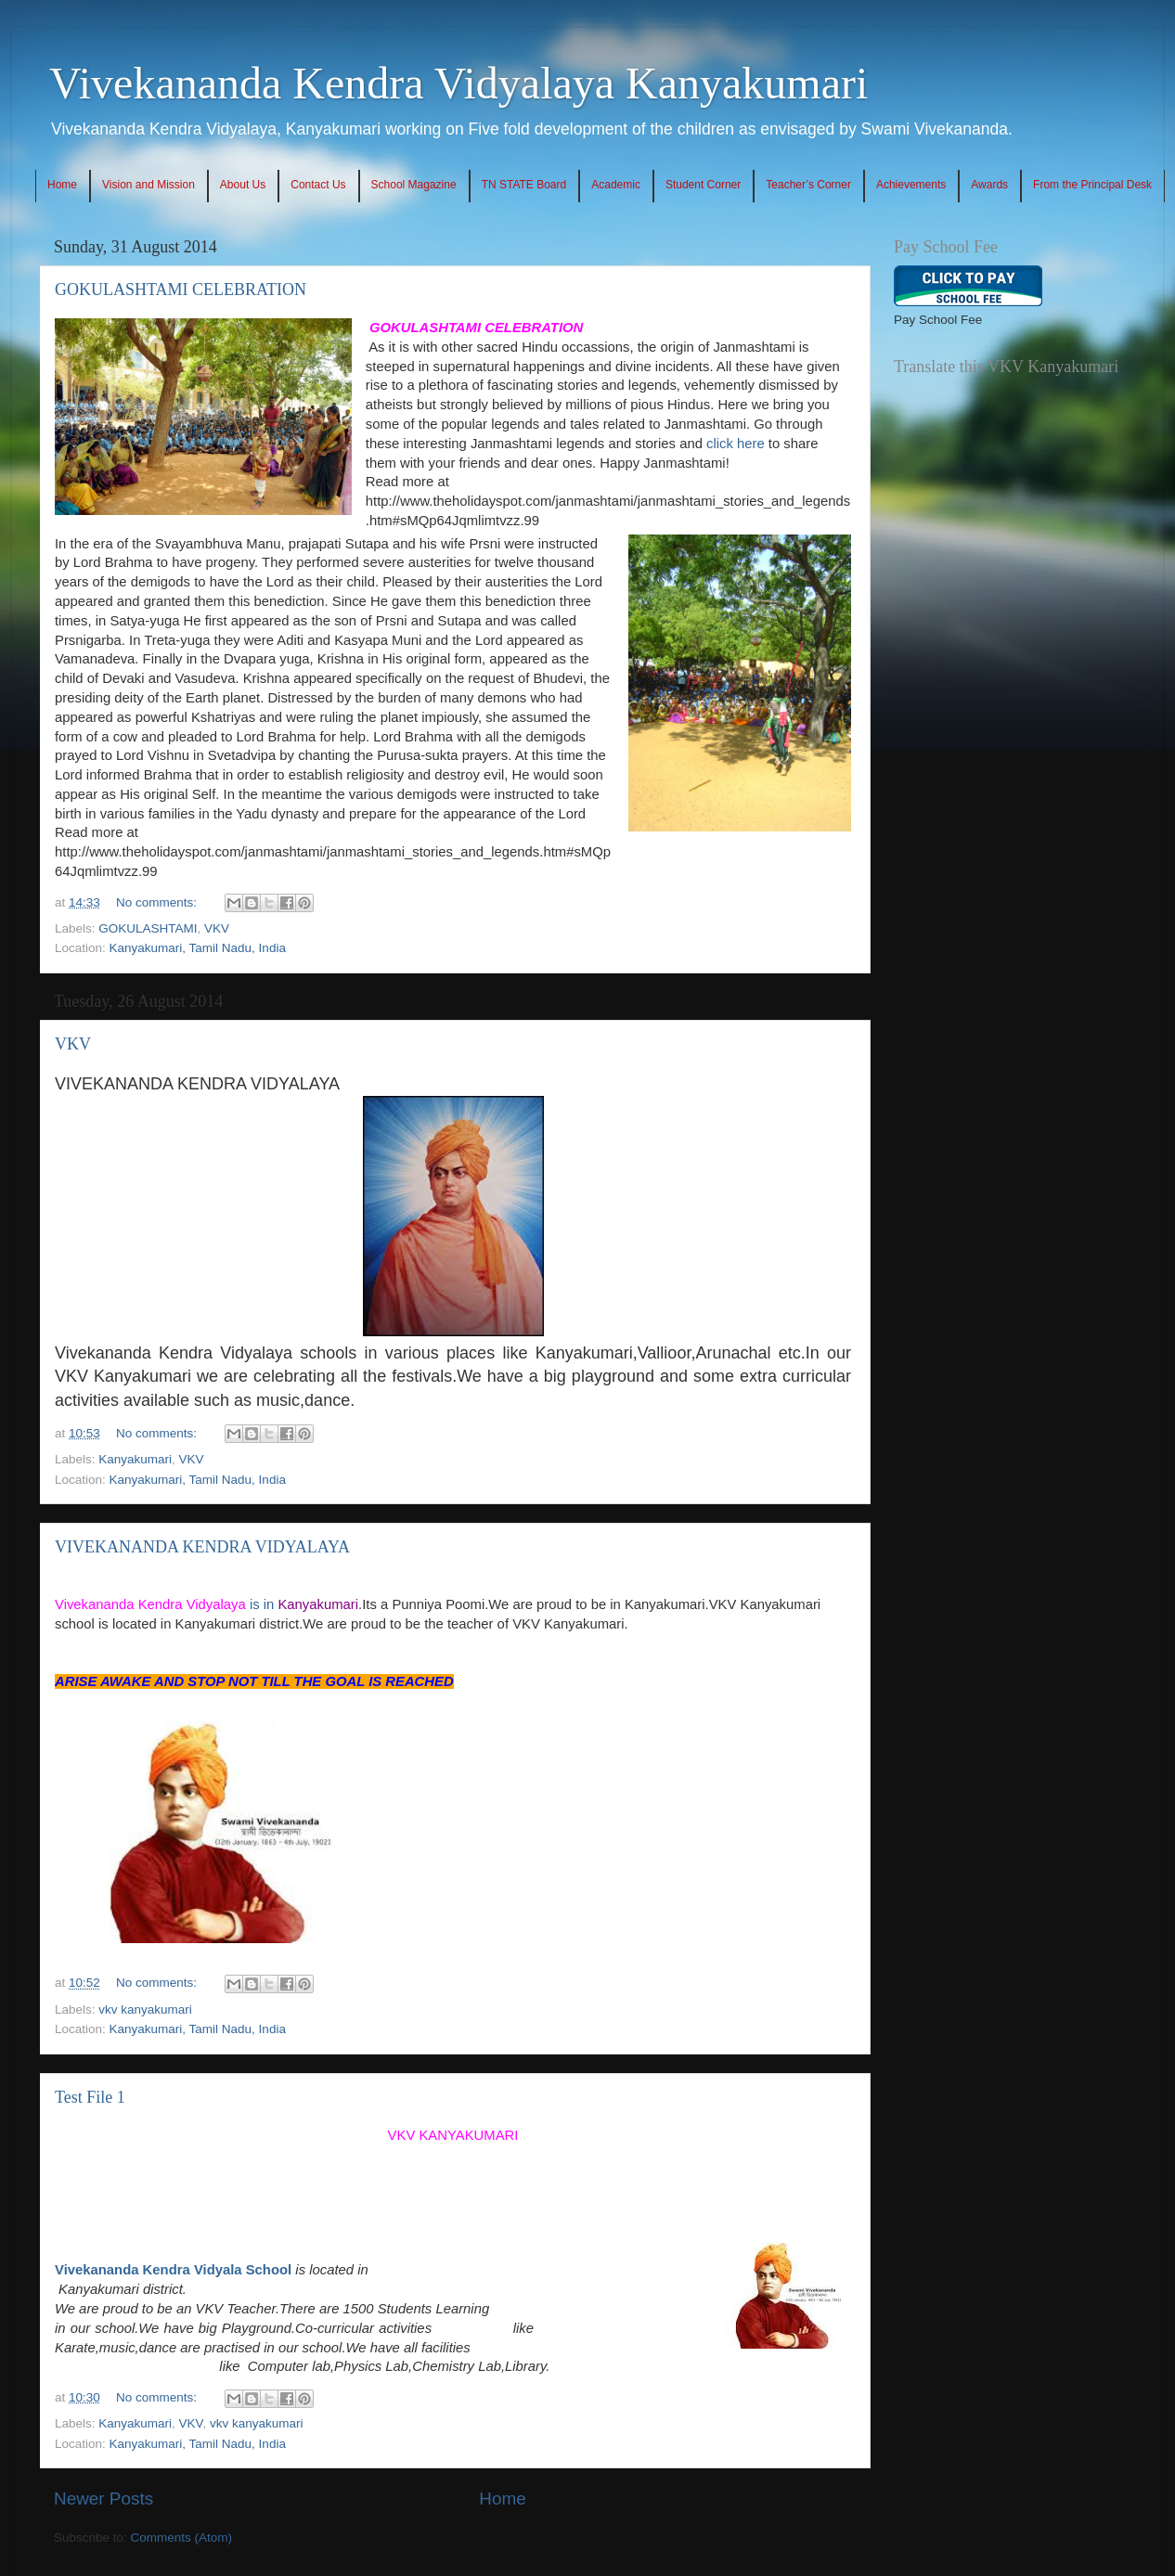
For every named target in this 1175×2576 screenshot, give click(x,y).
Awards (989, 184)
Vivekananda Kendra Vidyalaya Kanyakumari (458, 83)
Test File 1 (90, 2097)
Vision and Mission (148, 184)
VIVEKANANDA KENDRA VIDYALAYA (202, 1547)
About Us (242, 184)
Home (62, 184)
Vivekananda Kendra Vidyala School (173, 2269)
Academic (615, 184)
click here (735, 443)
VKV (216, 928)
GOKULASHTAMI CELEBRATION (180, 289)
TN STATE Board (524, 184)
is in (206, 1604)
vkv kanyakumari (145, 2009)
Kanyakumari (135, 1459)
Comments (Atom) (182, 2537)
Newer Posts (103, 2498)
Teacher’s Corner (808, 184)
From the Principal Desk (1092, 184)
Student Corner (703, 184)
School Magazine (414, 184)
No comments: (158, 902)
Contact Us (318, 184)
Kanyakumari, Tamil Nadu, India (198, 948)
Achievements (911, 184)
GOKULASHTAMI (147, 928)
